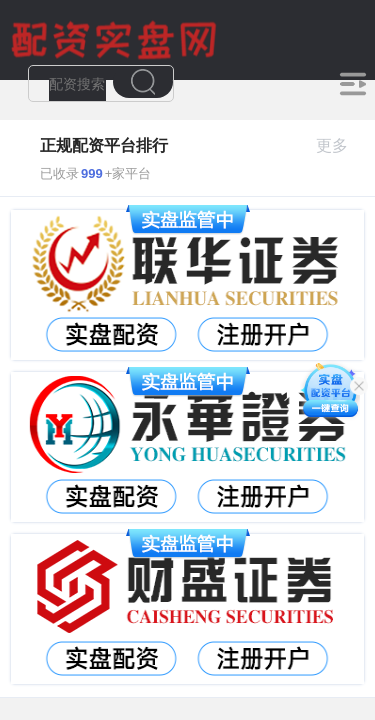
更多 (340, 145)
